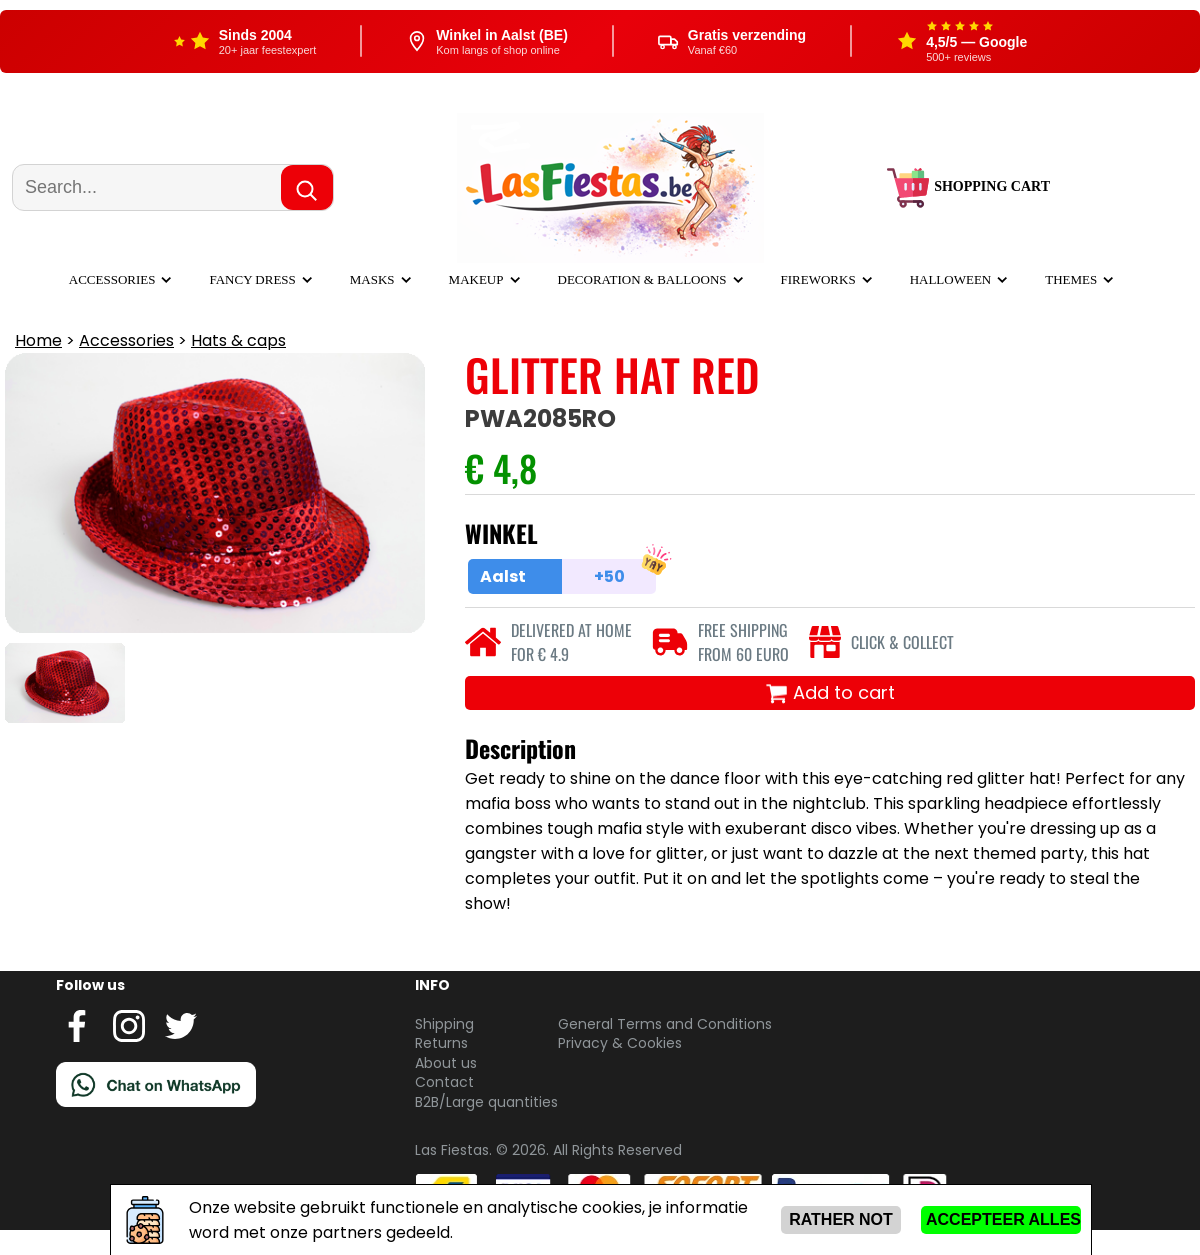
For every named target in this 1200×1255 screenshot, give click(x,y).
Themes (1071, 279)
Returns (441, 1043)
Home (38, 340)
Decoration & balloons (642, 279)
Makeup (476, 279)
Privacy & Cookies (620, 1043)
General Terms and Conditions (665, 1024)
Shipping (444, 1024)
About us (446, 1063)
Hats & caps (238, 340)
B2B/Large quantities (486, 1102)
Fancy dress (252, 279)
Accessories (112, 279)
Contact (444, 1082)
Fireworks (818, 279)
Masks (372, 279)
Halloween (951, 279)
